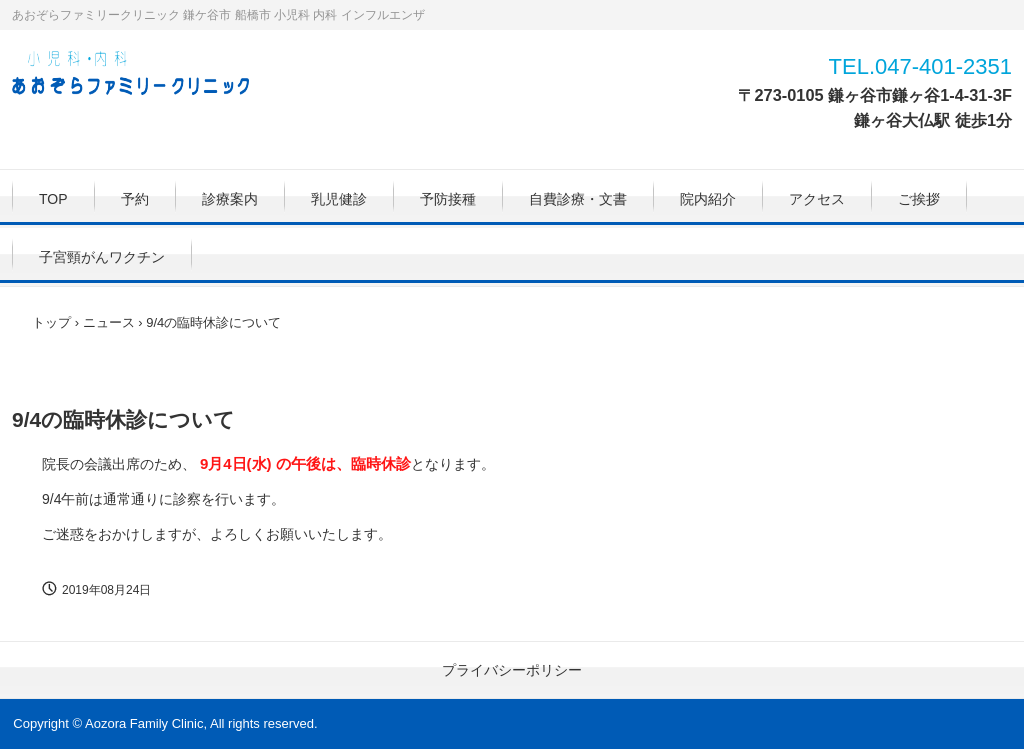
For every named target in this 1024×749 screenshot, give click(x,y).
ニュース (109, 322)
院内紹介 (708, 199)
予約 (135, 199)
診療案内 (230, 199)
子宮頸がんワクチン (102, 257)
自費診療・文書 (578, 199)
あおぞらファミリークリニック (141, 75)
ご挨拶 (919, 199)
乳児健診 (339, 199)
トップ (51, 322)
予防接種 (448, 199)
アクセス (817, 199)
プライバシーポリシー (512, 670)
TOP (53, 199)
